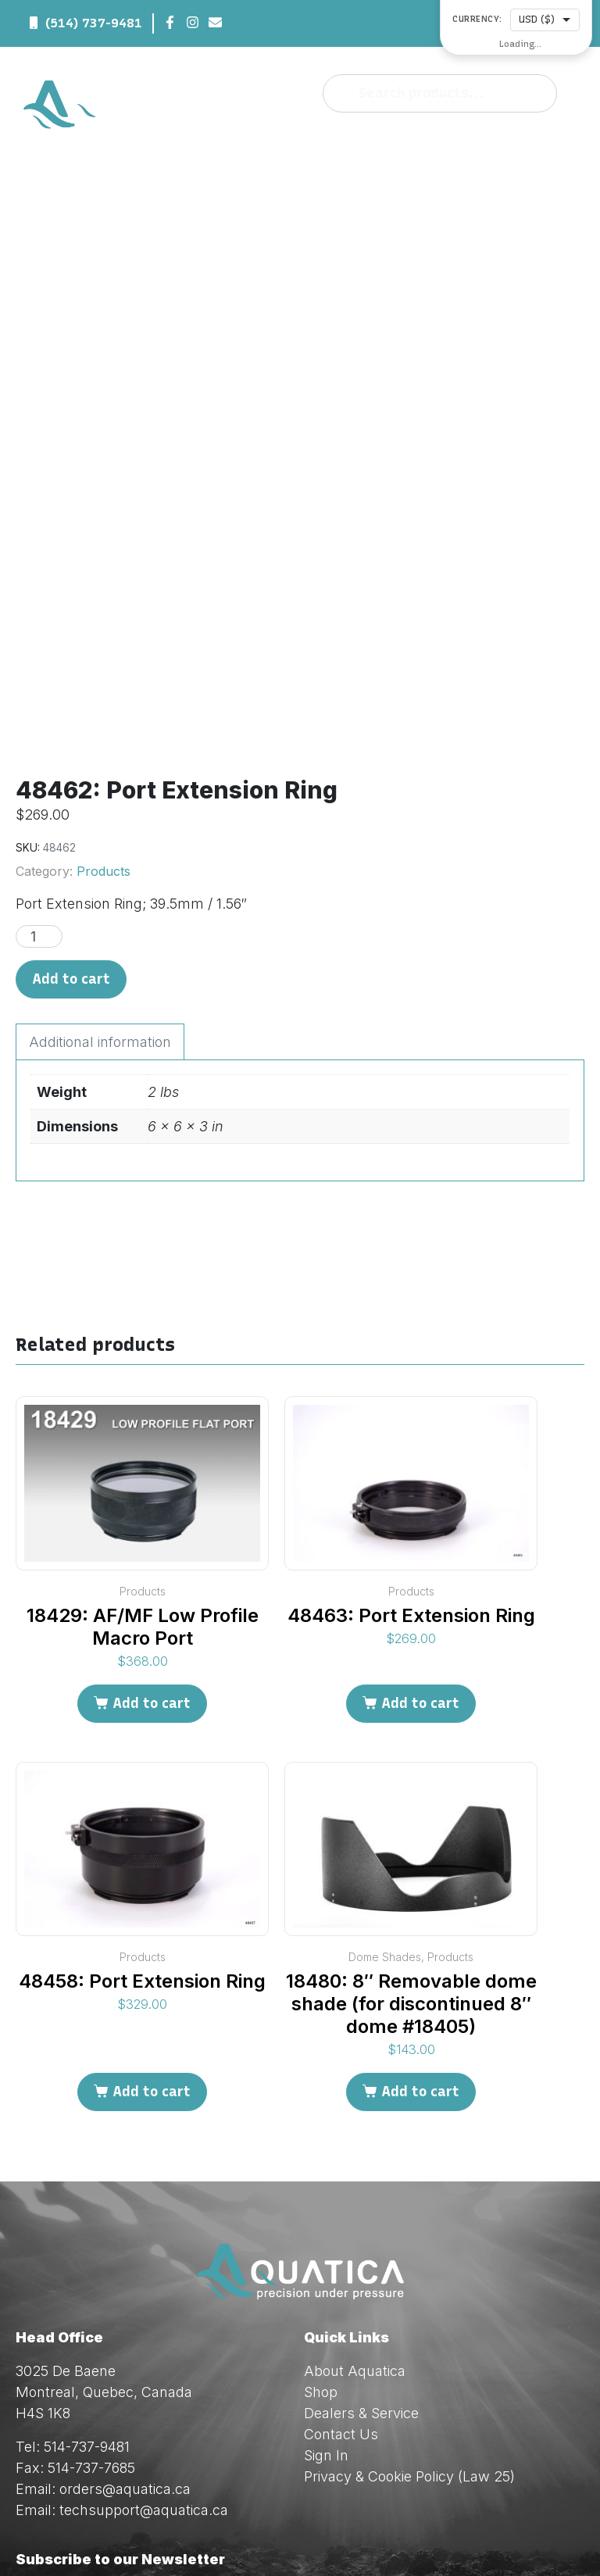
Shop (321, 2213)
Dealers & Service (361, 2234)
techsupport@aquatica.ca (143, 2331)
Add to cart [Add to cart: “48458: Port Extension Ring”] (151, 1912)
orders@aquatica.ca (125, 2310)
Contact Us (341, 2255)
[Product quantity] (39, 758)
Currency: (477, 19)
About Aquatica (354, 2192)
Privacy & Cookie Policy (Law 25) (409, 2297)
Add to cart (71, 800)
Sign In (326, 2276)
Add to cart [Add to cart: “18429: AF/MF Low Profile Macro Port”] (151, 1524)
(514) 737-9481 (93, 23)
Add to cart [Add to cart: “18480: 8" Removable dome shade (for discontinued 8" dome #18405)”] (420, 1912)
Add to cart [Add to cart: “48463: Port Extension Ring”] (420, 1524)
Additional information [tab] (100, 864)
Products (103, 693)
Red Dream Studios (416, 2537)
